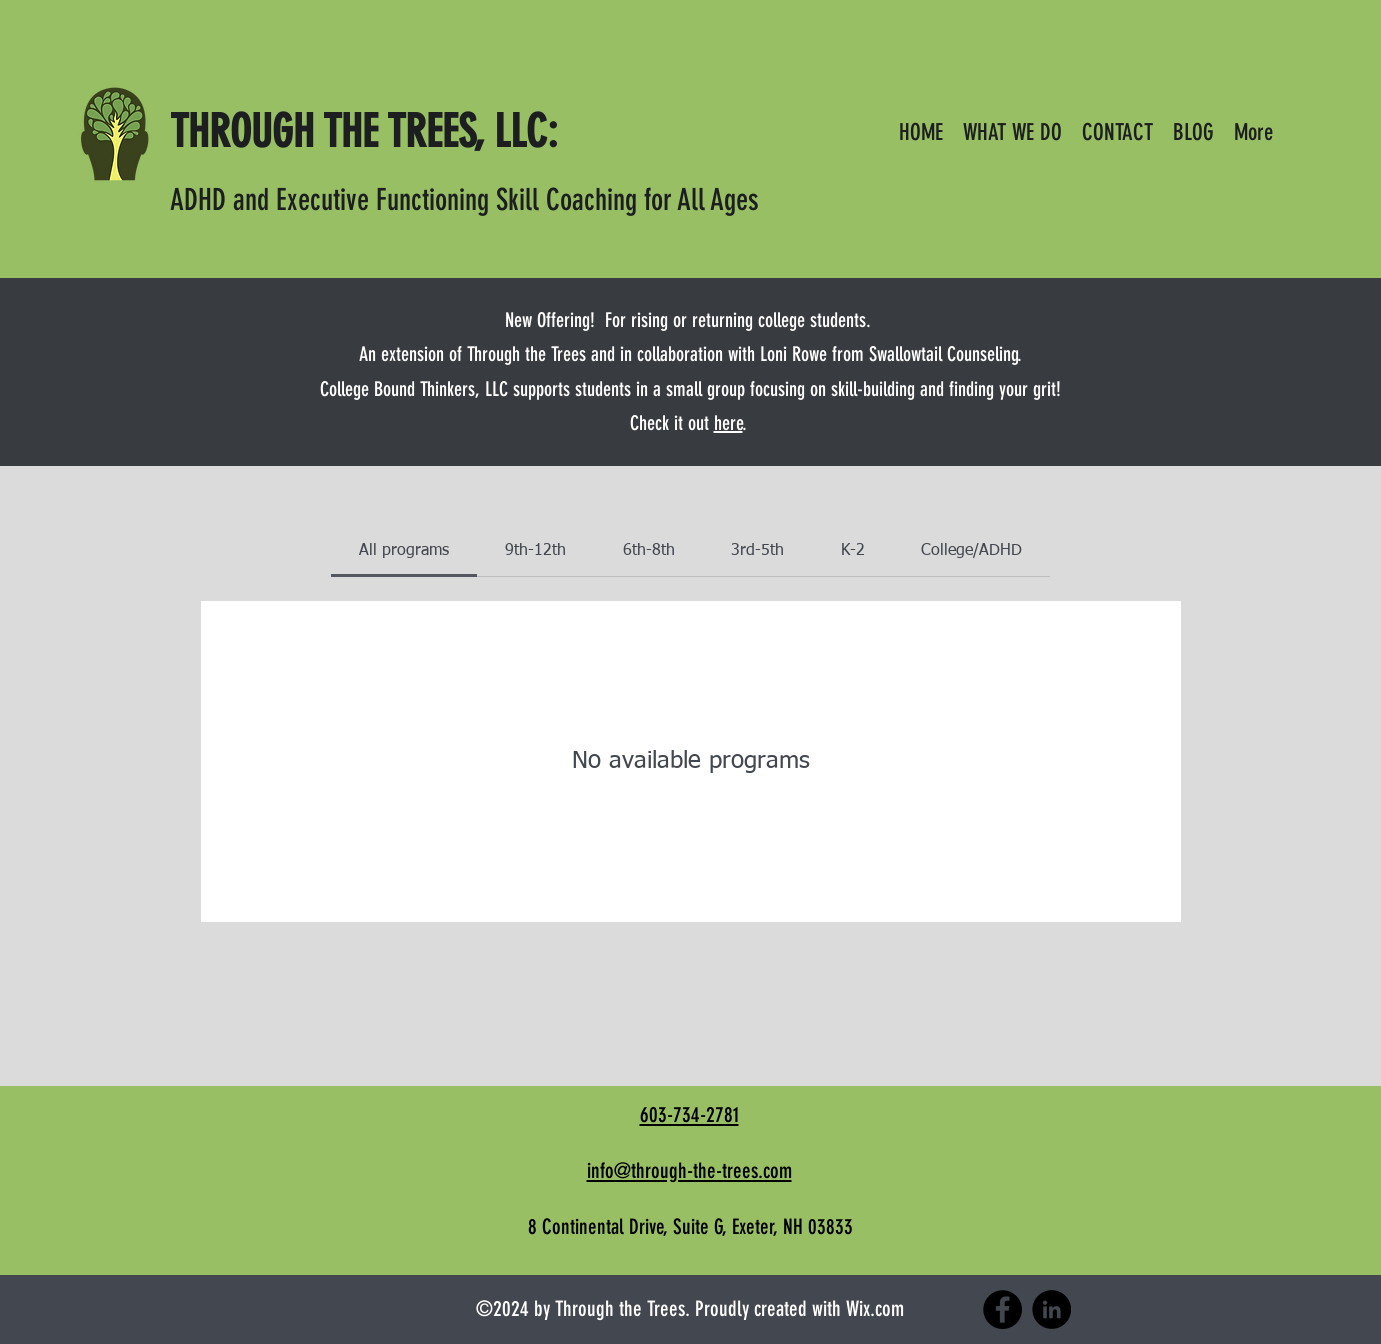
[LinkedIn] (1051, 1309)
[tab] (404, 551)
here (728, 423)
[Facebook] (1002, 1309)
